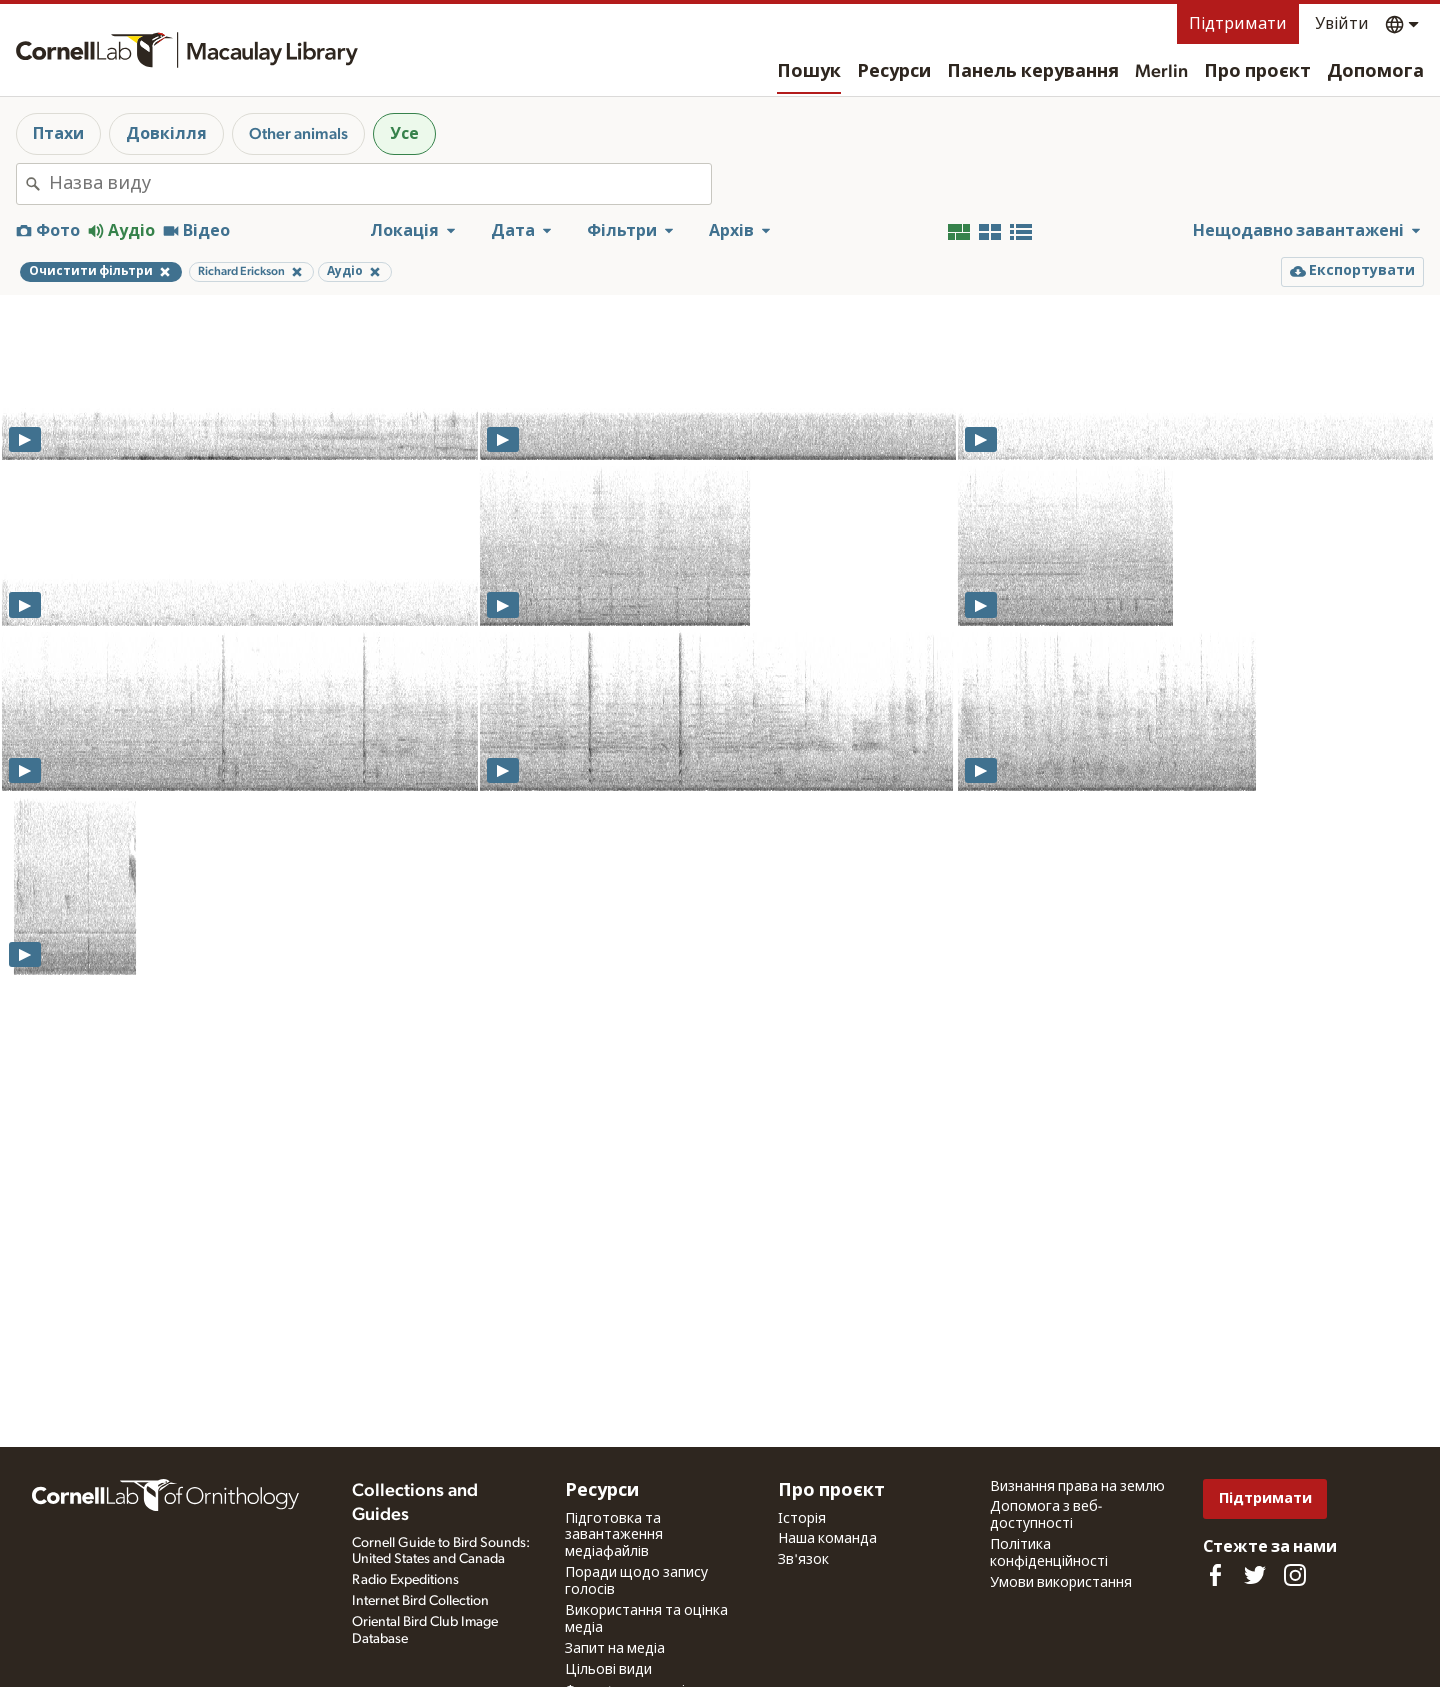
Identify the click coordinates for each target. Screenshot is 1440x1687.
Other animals (298, 134)
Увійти (1342, 24)
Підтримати (1238, 24)
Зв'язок (803, 1560)
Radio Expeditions (405, 1580)
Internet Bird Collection (420, 1601)
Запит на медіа (615, 1649)
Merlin (1161, 72)
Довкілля (166, 134)
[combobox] (380, 184)
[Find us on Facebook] (1215, 1575)
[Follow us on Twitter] (1255, 1575)
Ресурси (894, 72)
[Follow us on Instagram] (1295, 1575)
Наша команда (827, 1539)
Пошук (809, 72)
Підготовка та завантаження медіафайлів (614, 1536)
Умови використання (1061, 1583)
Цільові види (608, 1670)
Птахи (58, 134)
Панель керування (1033, 72)
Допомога (1375, 72)
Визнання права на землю (1077, 1487)
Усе (404, 134)
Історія (802, 1519)
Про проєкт (1257, 72)
